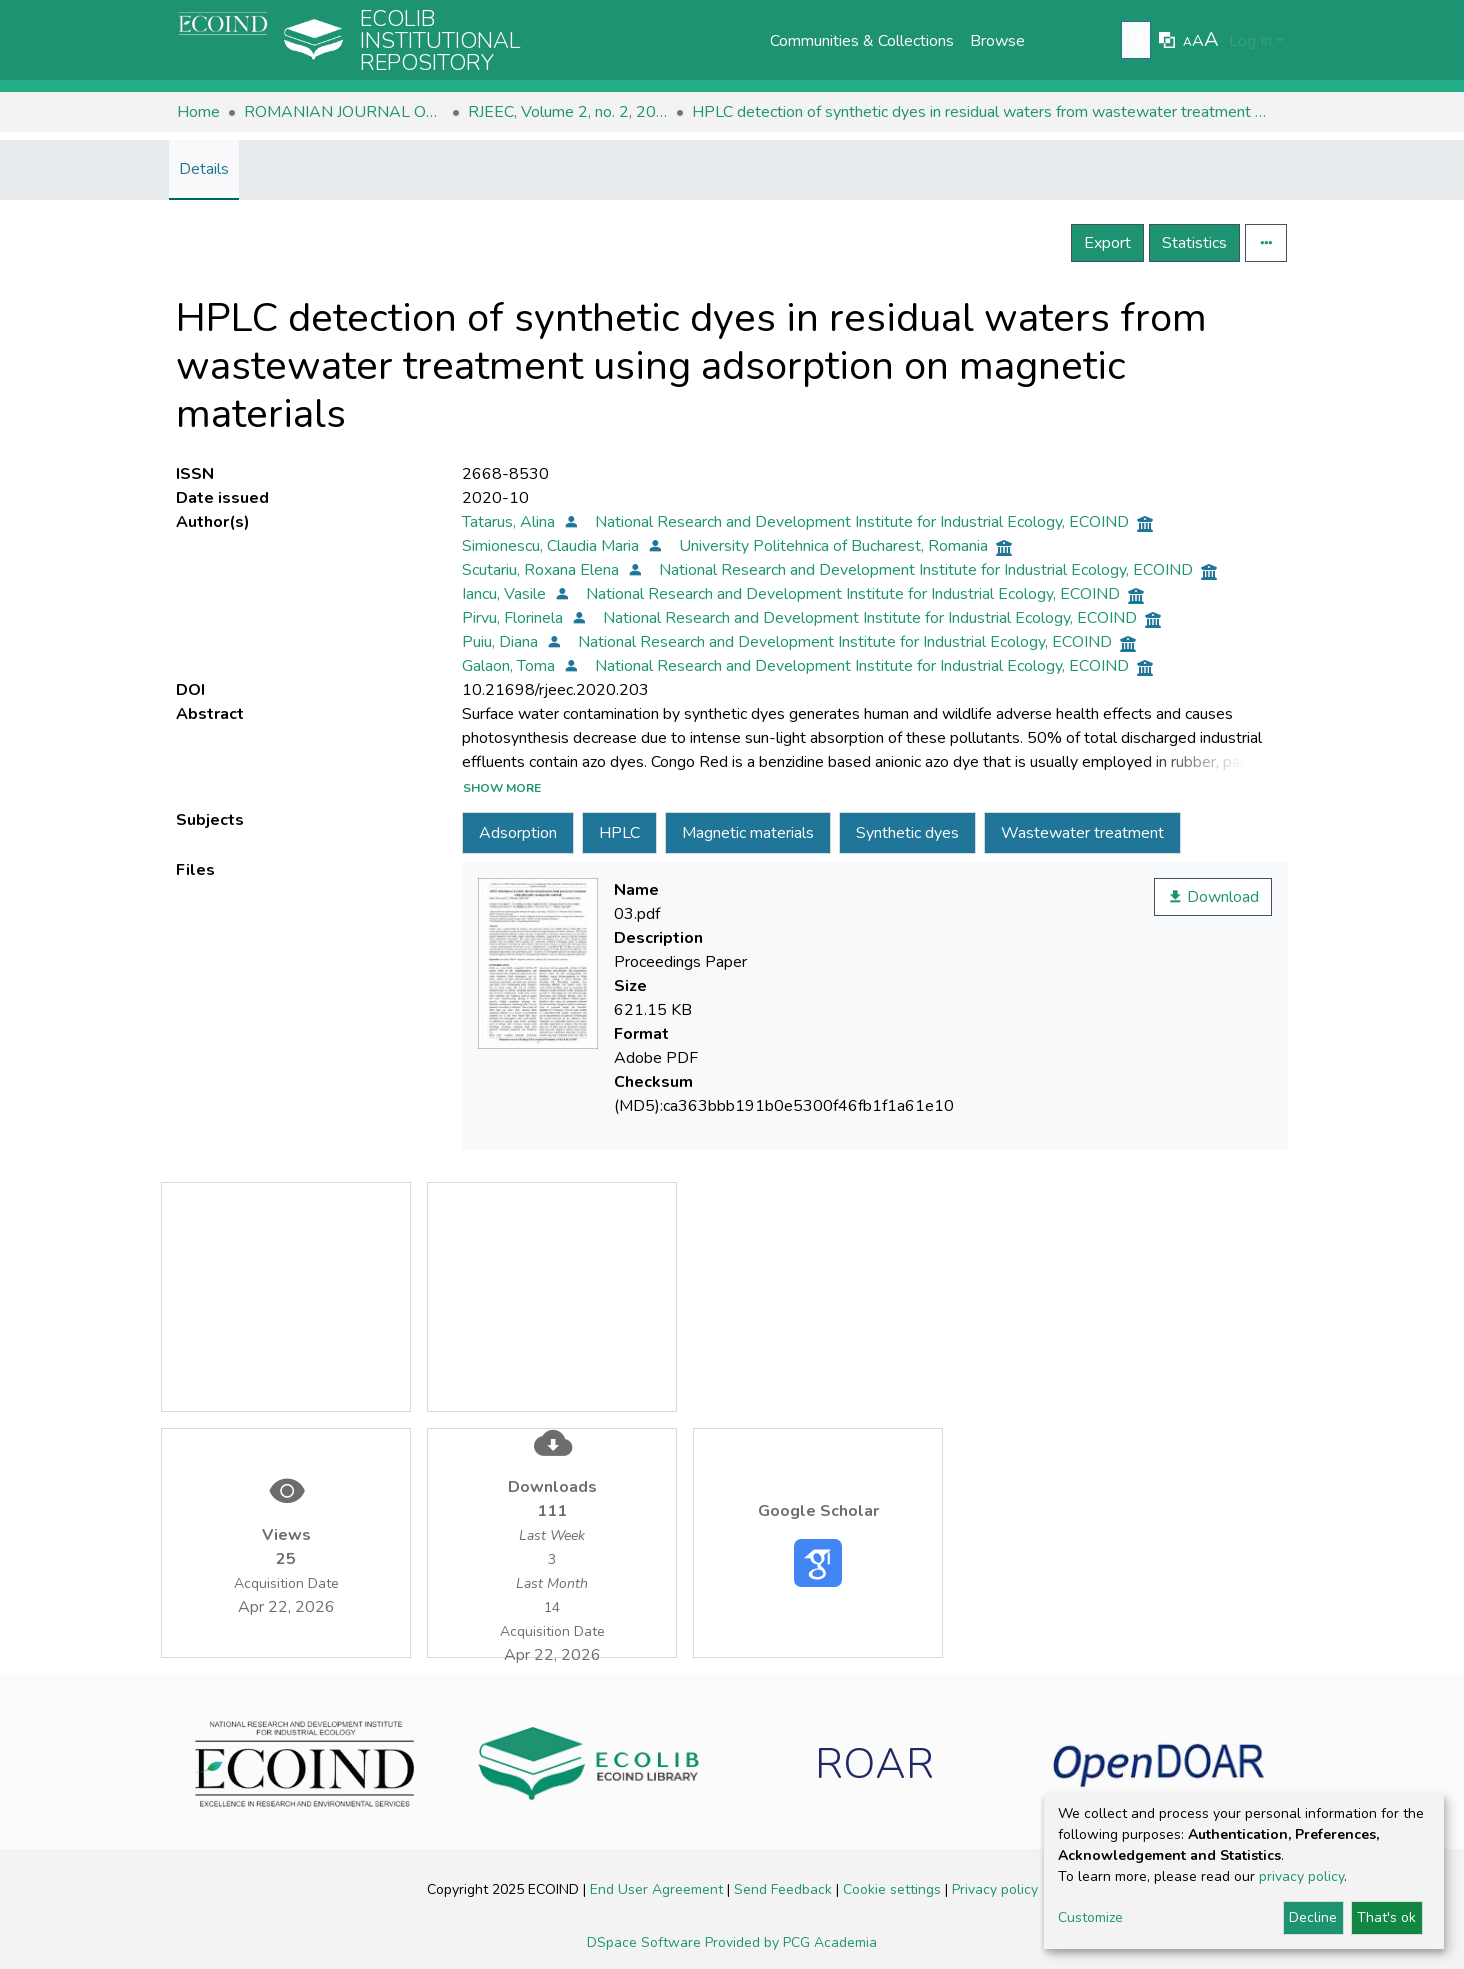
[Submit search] (1138, 41)
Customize (1090, 1917)
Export (1107, 243)
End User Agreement (658, 1889)
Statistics (1194, 243)
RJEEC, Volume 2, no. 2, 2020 (568, 112)
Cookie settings (894, 1889)
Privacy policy (995, 1889)
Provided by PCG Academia (791, 1942)
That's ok (1386, 1917)
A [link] (1187, 42)
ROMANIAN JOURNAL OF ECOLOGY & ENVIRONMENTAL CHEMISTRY (344, 112)
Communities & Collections (862, 41)
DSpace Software (646, 1942)
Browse (997, 41)
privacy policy (1301, 1876)
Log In (1250, 41)
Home (198, 112)
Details (204, 169)
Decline (1313, 1917)
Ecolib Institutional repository (440, 41)
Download (1213, 897)
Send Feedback (785, 1889)
